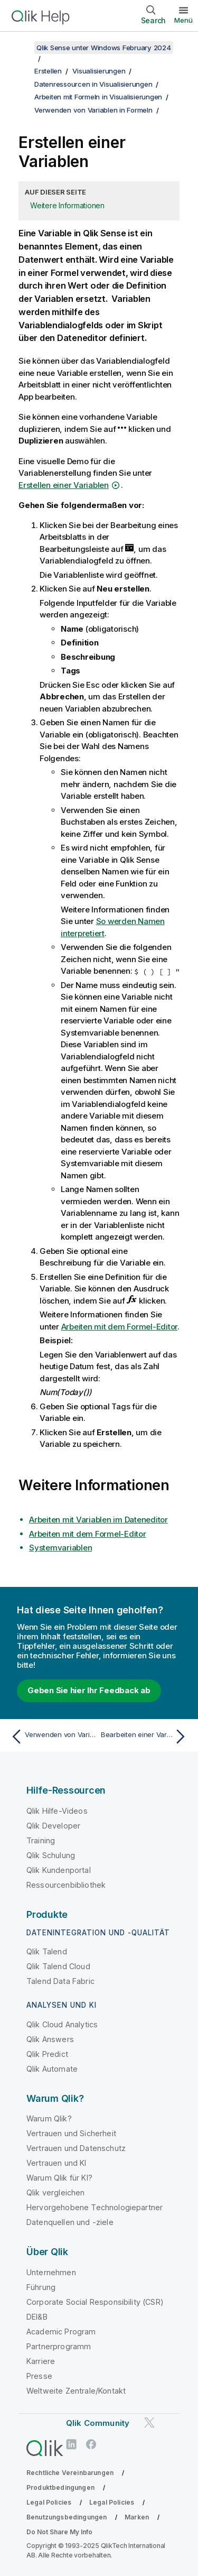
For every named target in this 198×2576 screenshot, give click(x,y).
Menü (183, 20)
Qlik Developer (53, 1825)
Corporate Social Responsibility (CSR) (95, 2301)
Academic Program (61, 2331)
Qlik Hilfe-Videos (57, 1810)
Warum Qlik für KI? (59, 2177)
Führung (40, 2287)
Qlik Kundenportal (58, 1870)
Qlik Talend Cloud (58, 1966)
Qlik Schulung (50, 1855)
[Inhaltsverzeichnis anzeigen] (21, 48)
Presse (39, 2375)
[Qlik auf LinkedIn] (71, 2444)
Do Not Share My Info (59, 2532)
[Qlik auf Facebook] (91, 2444)
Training (40, 1840)
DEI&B (37, 2316)
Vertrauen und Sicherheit (71, 2133)
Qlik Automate (52, 2068)
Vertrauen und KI (56, 2162)
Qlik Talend (46, 1951)
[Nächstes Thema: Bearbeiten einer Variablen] (145, 1736)
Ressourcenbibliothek (66, 1884)
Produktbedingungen (60, 2487)
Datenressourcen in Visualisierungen (93, 84)
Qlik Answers (50, 2039)
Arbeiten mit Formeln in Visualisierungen (98, 97)
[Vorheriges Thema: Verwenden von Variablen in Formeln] (52, 1736)
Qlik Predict (47, 2053)
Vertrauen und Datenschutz (76, 2148)
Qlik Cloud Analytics (62, 2024)
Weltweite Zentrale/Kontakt (76, 2390)
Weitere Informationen (67, 205)
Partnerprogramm (58, 2346)
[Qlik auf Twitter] (149, 2422)
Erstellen (48, 71)
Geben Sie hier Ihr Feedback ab (88, 1690)
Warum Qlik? (49, 2118)
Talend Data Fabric (60, 1981)
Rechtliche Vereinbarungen (70, 2473)
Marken (137, 2517)
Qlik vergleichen (55, 2192)
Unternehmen (51, 2272)
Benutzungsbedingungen (66, 2517)
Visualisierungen (98, 71)
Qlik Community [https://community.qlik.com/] (97, 2423)
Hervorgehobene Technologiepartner (94, 2207)
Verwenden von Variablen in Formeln (93, 110)
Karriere (40, 2361)
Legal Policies (48, 2502)
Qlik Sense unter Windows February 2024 (103, 47)
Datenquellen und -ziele (70, 2222)
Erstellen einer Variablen (63, 485)
